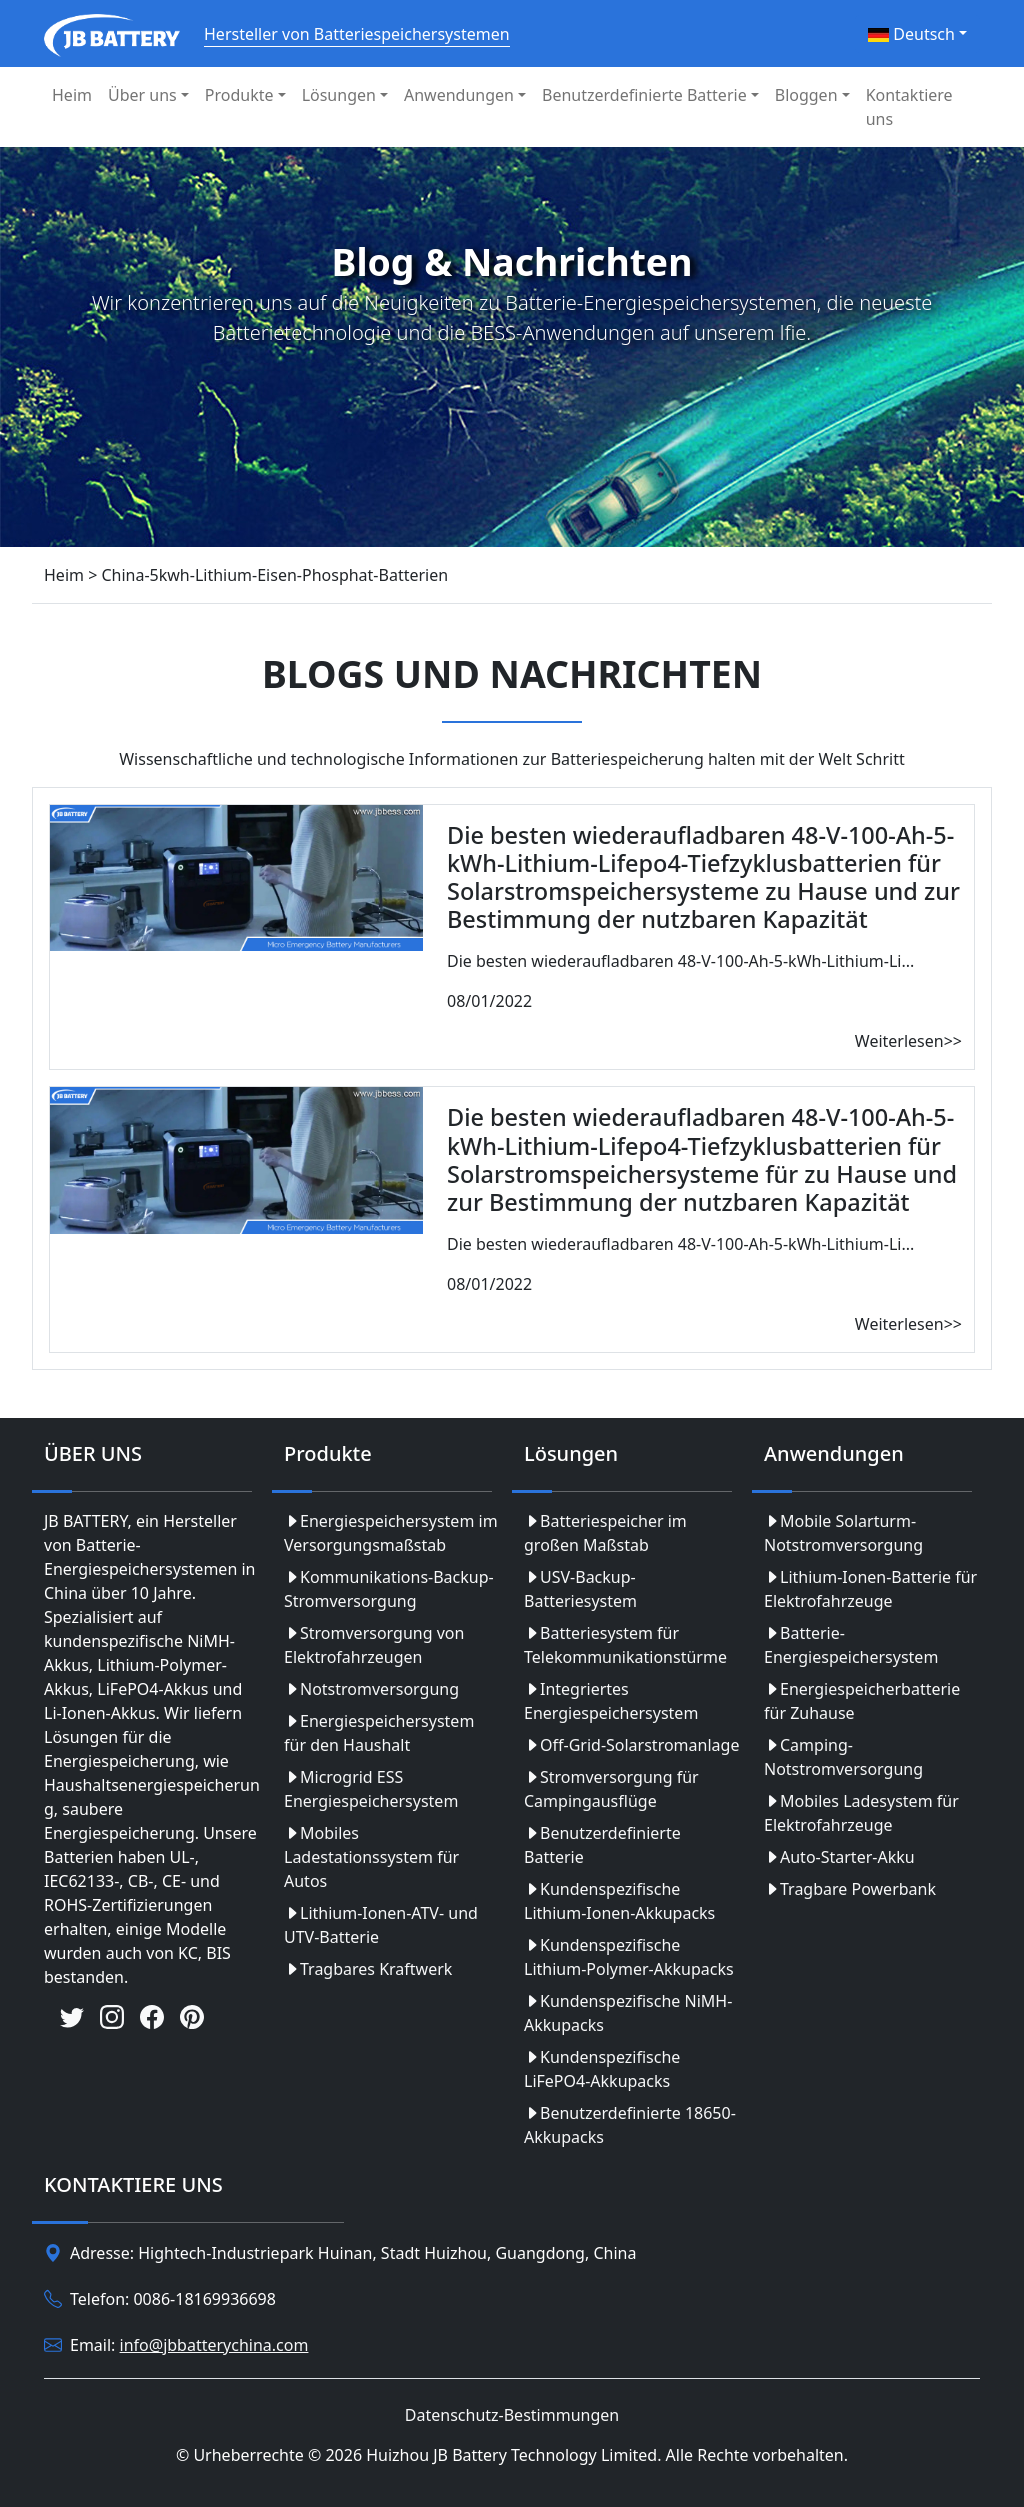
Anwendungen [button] (459, 95)
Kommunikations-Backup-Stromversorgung (389, 1589)
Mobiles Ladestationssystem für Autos (371, 1857)
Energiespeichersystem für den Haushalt (379, 1733)
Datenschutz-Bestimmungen (512, 2415)
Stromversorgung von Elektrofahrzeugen (374, 1645)
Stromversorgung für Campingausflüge (611, 1789)
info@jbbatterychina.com (214, 2345)
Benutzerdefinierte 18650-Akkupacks (630, 2125)
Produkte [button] (239, 95)
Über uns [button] (142, 95)
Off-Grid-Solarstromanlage (631, 1745)
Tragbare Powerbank (850, 1889)
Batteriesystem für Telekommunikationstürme (625, 1645)
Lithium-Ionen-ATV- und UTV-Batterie (381, 1925)
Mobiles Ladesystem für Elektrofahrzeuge (861, 1813)
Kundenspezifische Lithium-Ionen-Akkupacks (619, 1901)
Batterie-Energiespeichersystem (851, 1645)
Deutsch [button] (911, 34)
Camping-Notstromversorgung (843, 1757)
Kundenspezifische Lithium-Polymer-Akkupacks (629, 1957)
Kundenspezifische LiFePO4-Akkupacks (602, 2069)
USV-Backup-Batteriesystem (580, 1589)
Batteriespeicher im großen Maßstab (605, 1533)
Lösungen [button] (339, 95)
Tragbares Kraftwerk (368, 1969)
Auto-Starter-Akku (839, 1857)
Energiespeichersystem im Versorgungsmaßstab (391, 1533)
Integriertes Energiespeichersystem (611, 1701)
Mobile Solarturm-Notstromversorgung (843, 1533)
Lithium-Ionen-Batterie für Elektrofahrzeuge (870, 1589)
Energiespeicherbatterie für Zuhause (862, 1701)
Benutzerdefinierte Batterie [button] (644, 95)
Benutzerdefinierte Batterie (602, 1845)
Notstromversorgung (371, 1689)
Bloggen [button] (806, 95)
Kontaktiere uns (909, 107)
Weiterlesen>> (908, 1041)
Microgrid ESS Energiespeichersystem (371, 1789)
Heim (72, 95)
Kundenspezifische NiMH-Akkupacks (628, 2013)
